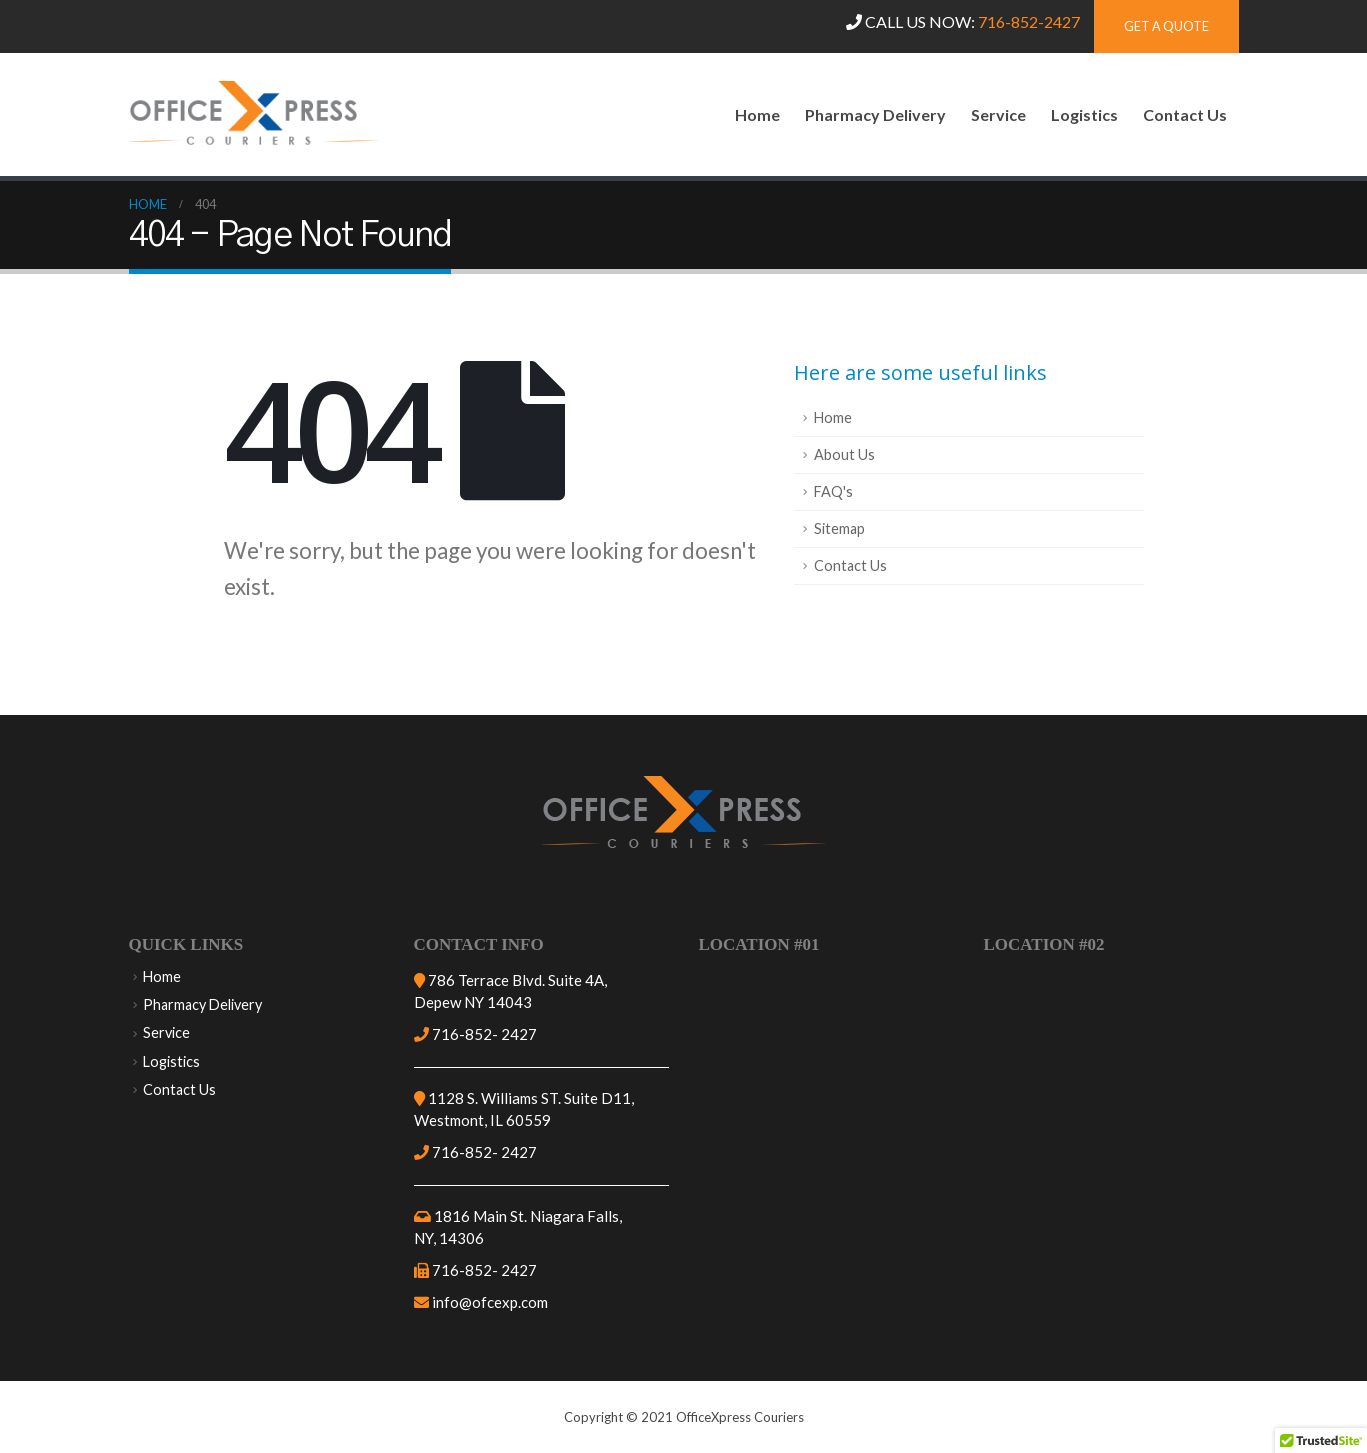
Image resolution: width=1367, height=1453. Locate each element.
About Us (844, 454)
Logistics (1084, 114)
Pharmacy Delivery (875, 114)
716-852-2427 (1029, 21)
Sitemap (839, 528)
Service (998, 114)
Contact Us (1185, 114)
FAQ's (833, 491)
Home (757, 114)
